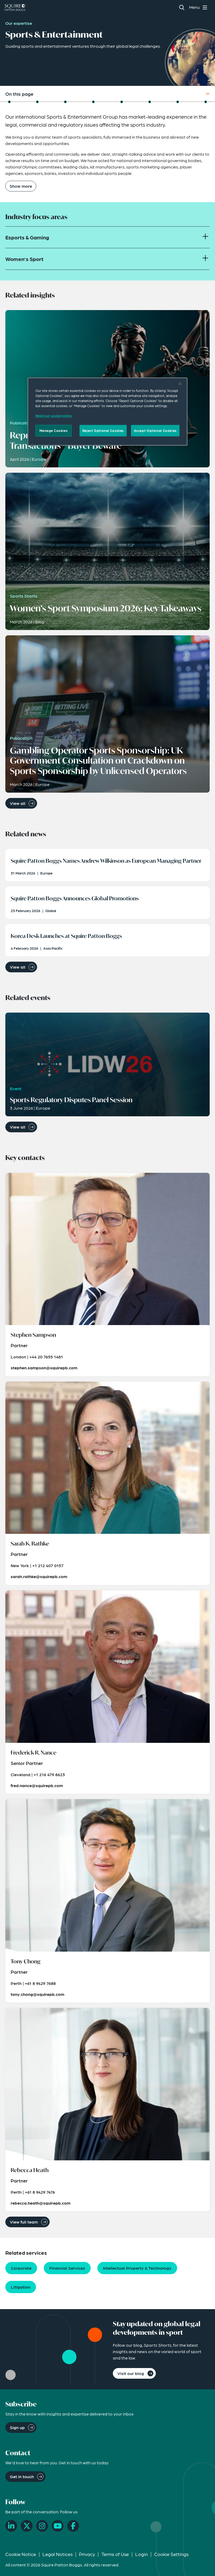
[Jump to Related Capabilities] (177, 102)
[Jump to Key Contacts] (149, 102)
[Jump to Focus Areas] (37, 102)
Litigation (20, 2287)
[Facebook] (73, 2526)
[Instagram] (42, 2526)
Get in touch (22, 2476)
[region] (107, 412)
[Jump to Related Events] (121, 102)
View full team (24, 2222)
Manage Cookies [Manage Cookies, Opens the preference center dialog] (53, 430)
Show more (21, 186)
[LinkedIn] (11, 2526)
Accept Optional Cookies (155, 430)
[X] (27, 2526)
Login (141, 2554)
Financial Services (67, 2268)
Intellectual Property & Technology (137, 2268)
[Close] (180, 384)
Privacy (87, 2554)
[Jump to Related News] (93, 102)
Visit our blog (130, 2373)
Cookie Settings (171, 2554)
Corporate (21, 2268)
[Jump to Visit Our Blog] (205, 102)
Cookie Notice (20, 2554)
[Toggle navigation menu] (199, 7)
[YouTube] (57, 2526)
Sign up (17, 2427)
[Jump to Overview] (9, 102)
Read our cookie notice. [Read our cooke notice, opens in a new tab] (53, 416)
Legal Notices (57, 2554)
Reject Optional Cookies (103, 430)
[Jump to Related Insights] (65, 102)
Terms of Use (115, 2554)
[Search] (181, 7)
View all (17, 803)
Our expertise (18, 23)
